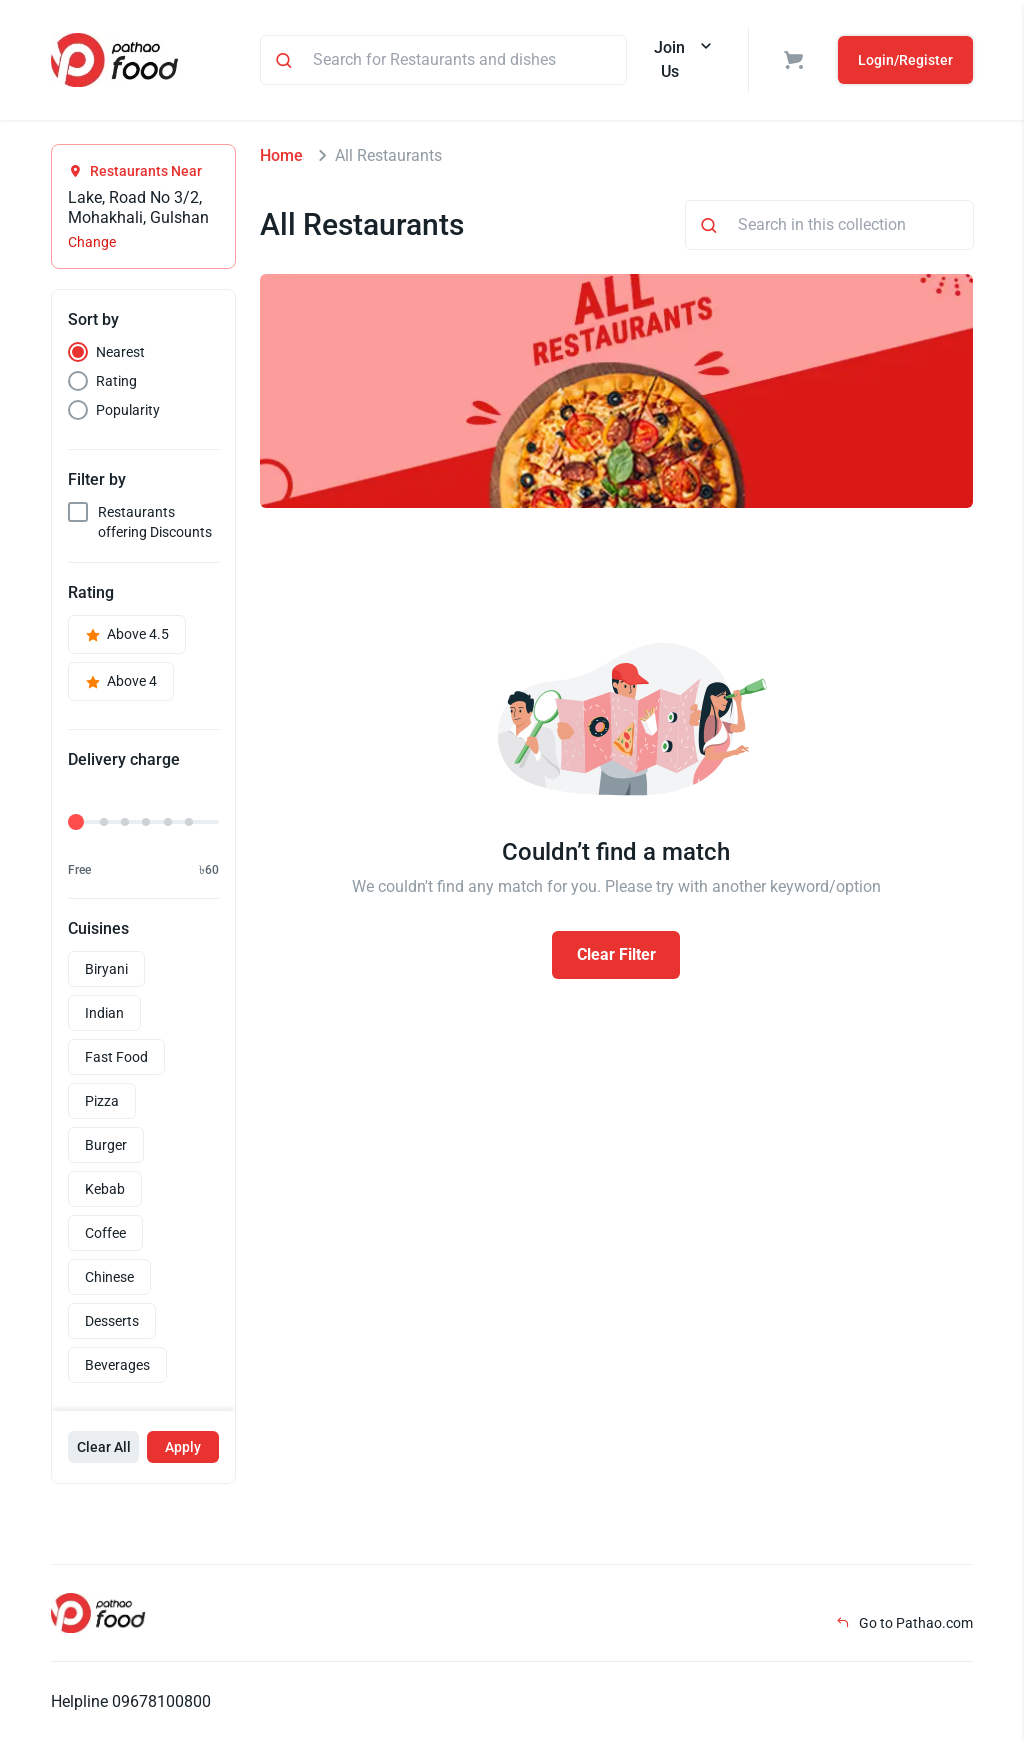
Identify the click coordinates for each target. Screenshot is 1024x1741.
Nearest (120, 352)
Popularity (128, 410)
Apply (183, 1447)
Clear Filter (616, 954)
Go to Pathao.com (904, 1623)
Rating (116, 381)
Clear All (104, 1447)
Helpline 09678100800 (131, 1701)
